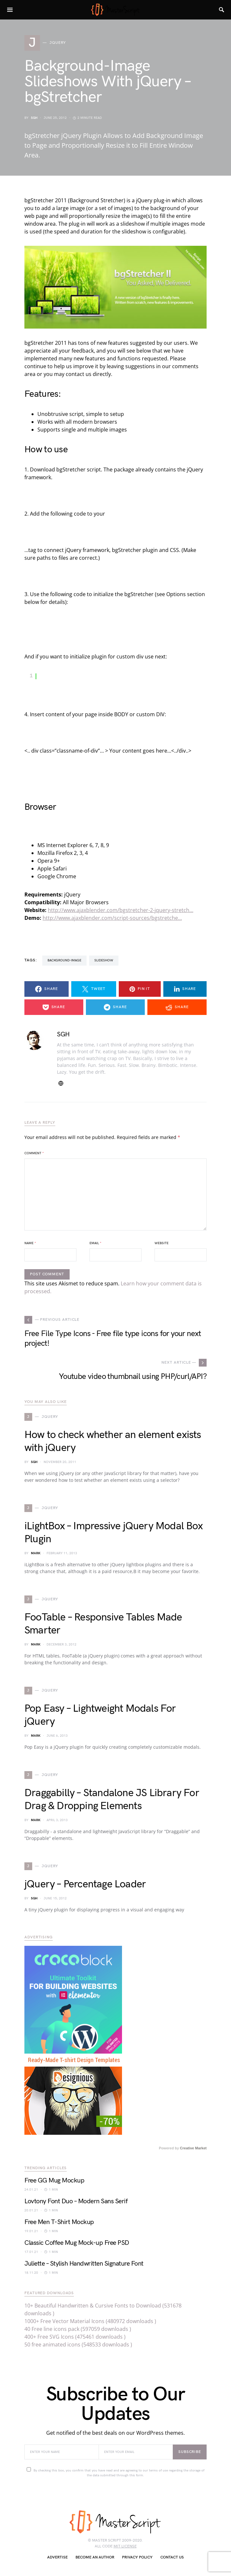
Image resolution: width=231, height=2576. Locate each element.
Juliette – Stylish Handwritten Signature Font (83, 2264)
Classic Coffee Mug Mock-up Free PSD (76, 2243)
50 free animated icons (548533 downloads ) (78, 2344)
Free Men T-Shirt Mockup (59, 2222)
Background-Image (64, 960)
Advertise (57, 2557)
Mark (35, 1553)
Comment (34, 1153)
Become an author (94, 2557)
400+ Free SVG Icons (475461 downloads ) (75, 2336)
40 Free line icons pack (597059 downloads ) (77, 2328)
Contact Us (172, 2557)
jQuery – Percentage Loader (85, 1884)
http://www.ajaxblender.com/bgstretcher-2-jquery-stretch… (120, 910)
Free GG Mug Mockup (54, 2180)
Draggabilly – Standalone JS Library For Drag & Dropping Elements (111, 1799)
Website (162, 1243)
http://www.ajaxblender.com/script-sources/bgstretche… (112, 917)
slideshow (103, 960)
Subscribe (189, 2451)
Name (30, 1243)
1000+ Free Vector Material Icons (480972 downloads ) (90, 2321)
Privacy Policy (137, 2557)
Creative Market (193, 2148)
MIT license (125, 2546)
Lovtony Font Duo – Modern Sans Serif (76, 2201)
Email (95, 1243)
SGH (34, 118)
